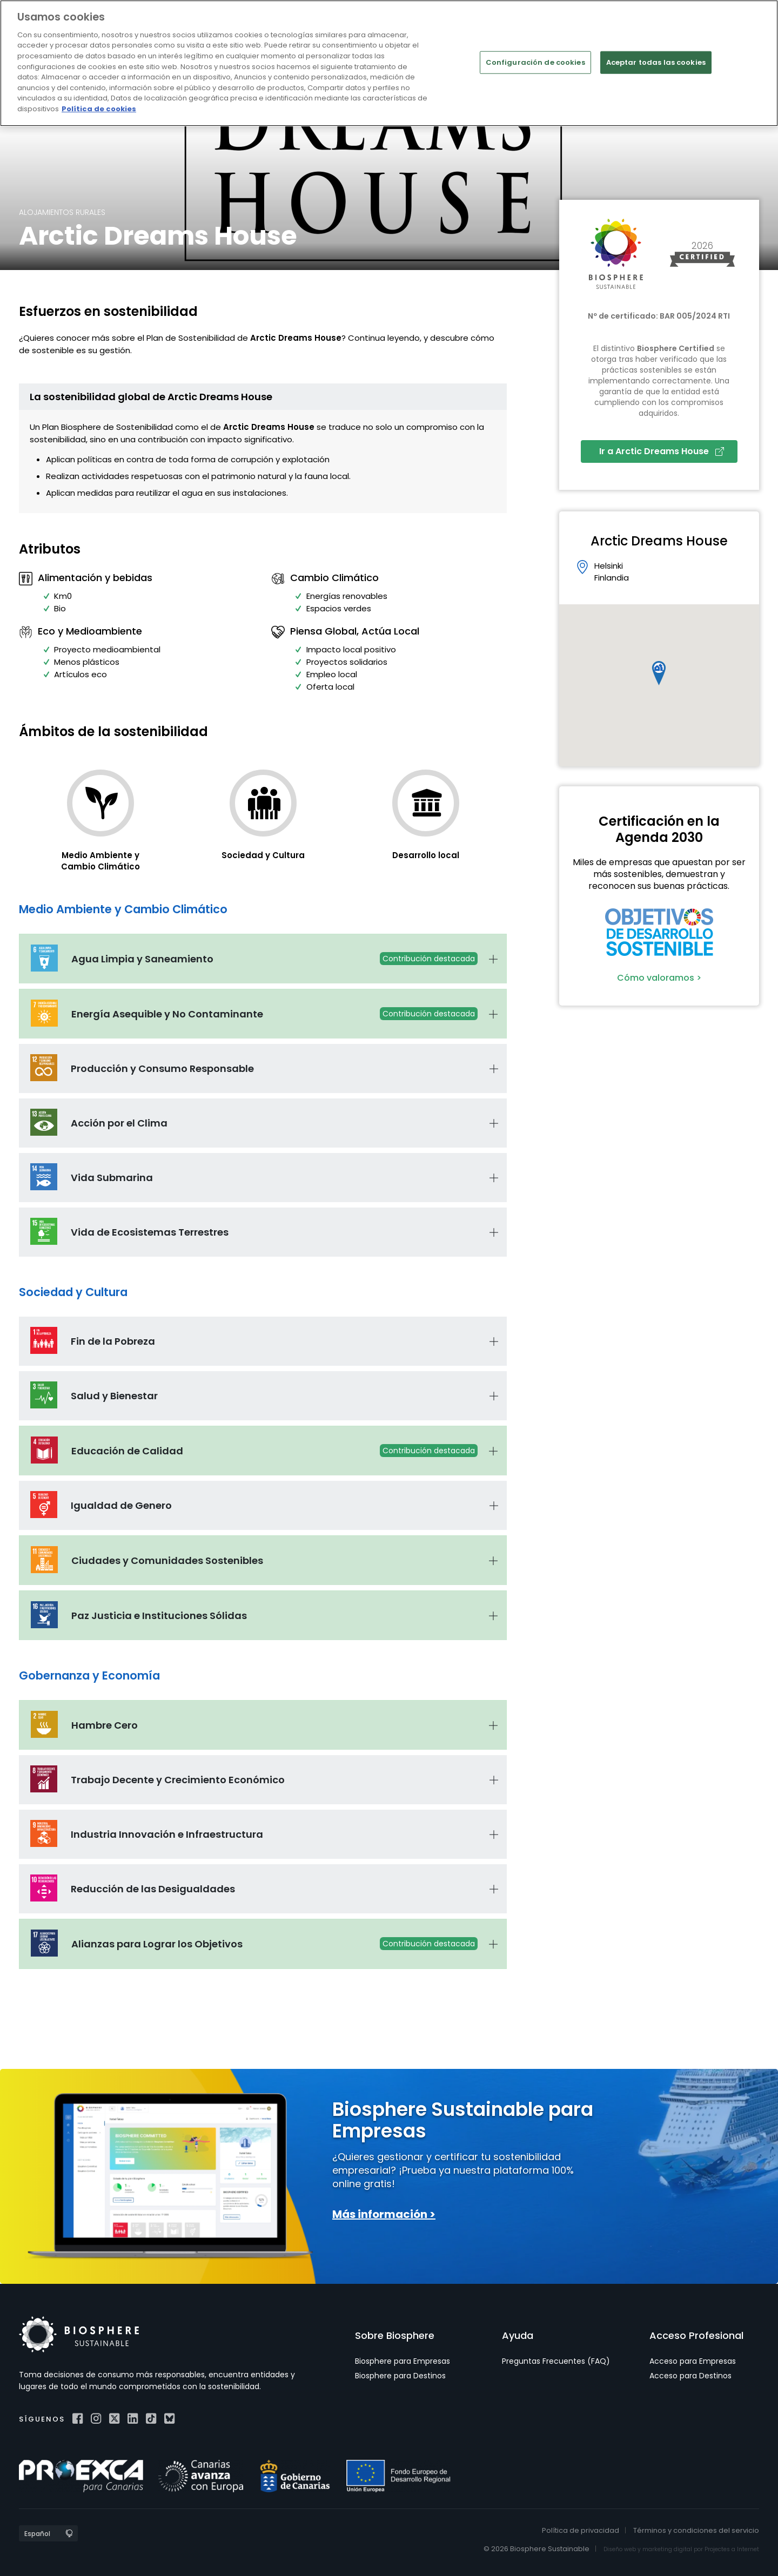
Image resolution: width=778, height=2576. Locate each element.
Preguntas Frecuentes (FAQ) (556, 2361)
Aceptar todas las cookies (656, 62)
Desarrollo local (425, 855)
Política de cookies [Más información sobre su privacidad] (99, 108)
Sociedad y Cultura (263, 855)
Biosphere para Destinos (400, 2375)
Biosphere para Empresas (402, 2361)
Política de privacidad (580, 2530)
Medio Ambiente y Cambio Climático (100, 860)
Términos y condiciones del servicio (696, 2530)
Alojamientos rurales (62, 212)
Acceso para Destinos (690, 2375)
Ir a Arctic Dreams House (661, 451)
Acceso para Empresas (692, 2361)
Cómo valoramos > (659, 978)
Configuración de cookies (535, 62)
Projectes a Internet (732, 2549)
